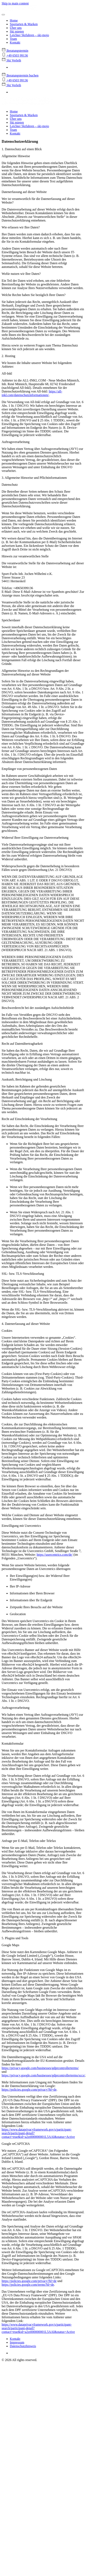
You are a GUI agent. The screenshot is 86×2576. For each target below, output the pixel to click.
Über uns (16, 28)
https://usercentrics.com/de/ (55, 1554)
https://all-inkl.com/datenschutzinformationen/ (32, 393)
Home (14, 20)
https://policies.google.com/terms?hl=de (28, 2284)
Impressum (17, 2342)
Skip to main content (15, 3)
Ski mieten (17, 31)
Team (13, 39)
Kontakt (15, 42)
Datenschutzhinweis (23, 2346)
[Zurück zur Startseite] (19, 10)
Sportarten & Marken (24, 24)
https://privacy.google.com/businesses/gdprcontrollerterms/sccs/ (43, 2075)
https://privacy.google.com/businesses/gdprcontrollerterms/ (40, 2068)
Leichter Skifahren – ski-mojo (29, 35)
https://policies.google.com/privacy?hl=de (29, 2089)
